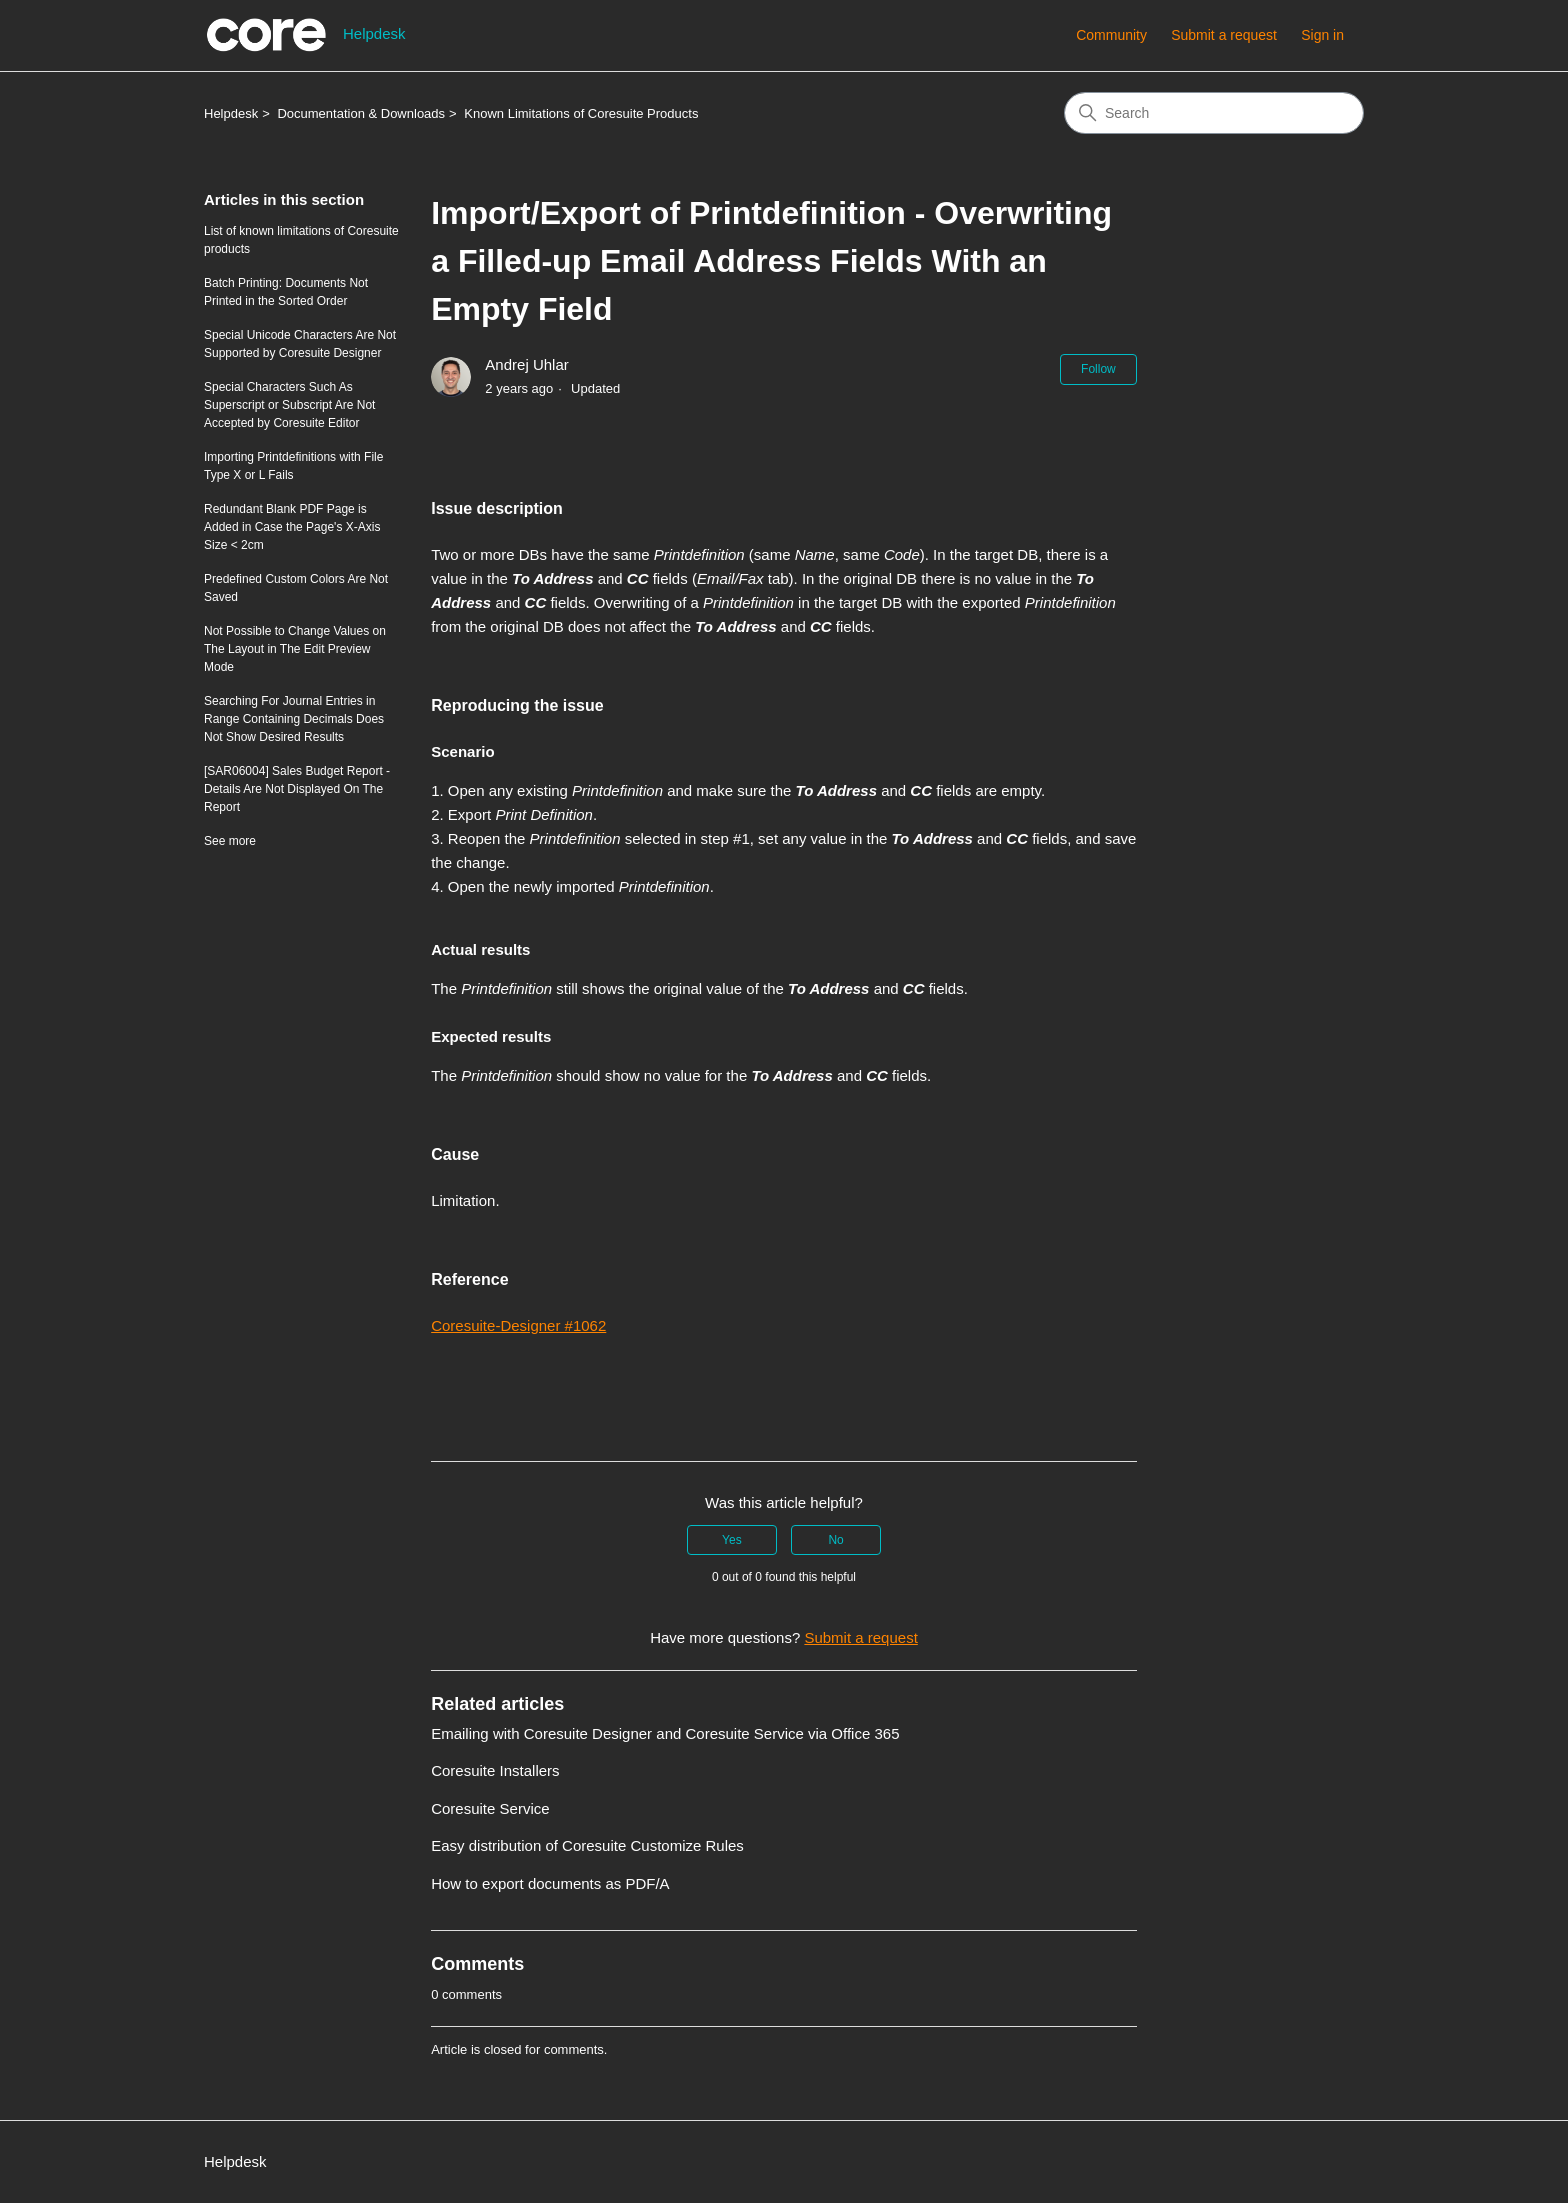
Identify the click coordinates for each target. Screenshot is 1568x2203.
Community (1111, 35)
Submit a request (1224, 35)
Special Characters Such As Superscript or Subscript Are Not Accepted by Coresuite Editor (289, 405)
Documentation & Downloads (361, 113)
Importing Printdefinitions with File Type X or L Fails (293, 466)
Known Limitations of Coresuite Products (581, 113)
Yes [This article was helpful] (732, 1539)
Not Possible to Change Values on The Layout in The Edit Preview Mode (295, 649)
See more (230, 841)
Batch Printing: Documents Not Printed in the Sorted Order (286, 292)
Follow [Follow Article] (1098, 369)
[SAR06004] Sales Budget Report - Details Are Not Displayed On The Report (297, 789)
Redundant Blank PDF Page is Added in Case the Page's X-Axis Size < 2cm (292, 527)
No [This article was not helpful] (835, 1539)
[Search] (1214, 113)
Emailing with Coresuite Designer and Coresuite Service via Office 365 (665, 1732)
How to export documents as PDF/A (550, 1882)
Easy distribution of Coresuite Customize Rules (587, 1845)
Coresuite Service (490, 1807)
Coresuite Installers (495, 1770)
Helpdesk (231, 113)
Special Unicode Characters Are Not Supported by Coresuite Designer (300, 344)
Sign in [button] (1322, 35)
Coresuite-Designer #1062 (518, 1325)
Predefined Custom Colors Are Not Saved (296, 588)
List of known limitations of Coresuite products (301, 240)
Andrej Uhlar (526, 364)
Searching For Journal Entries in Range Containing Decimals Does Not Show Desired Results (294, 719)
